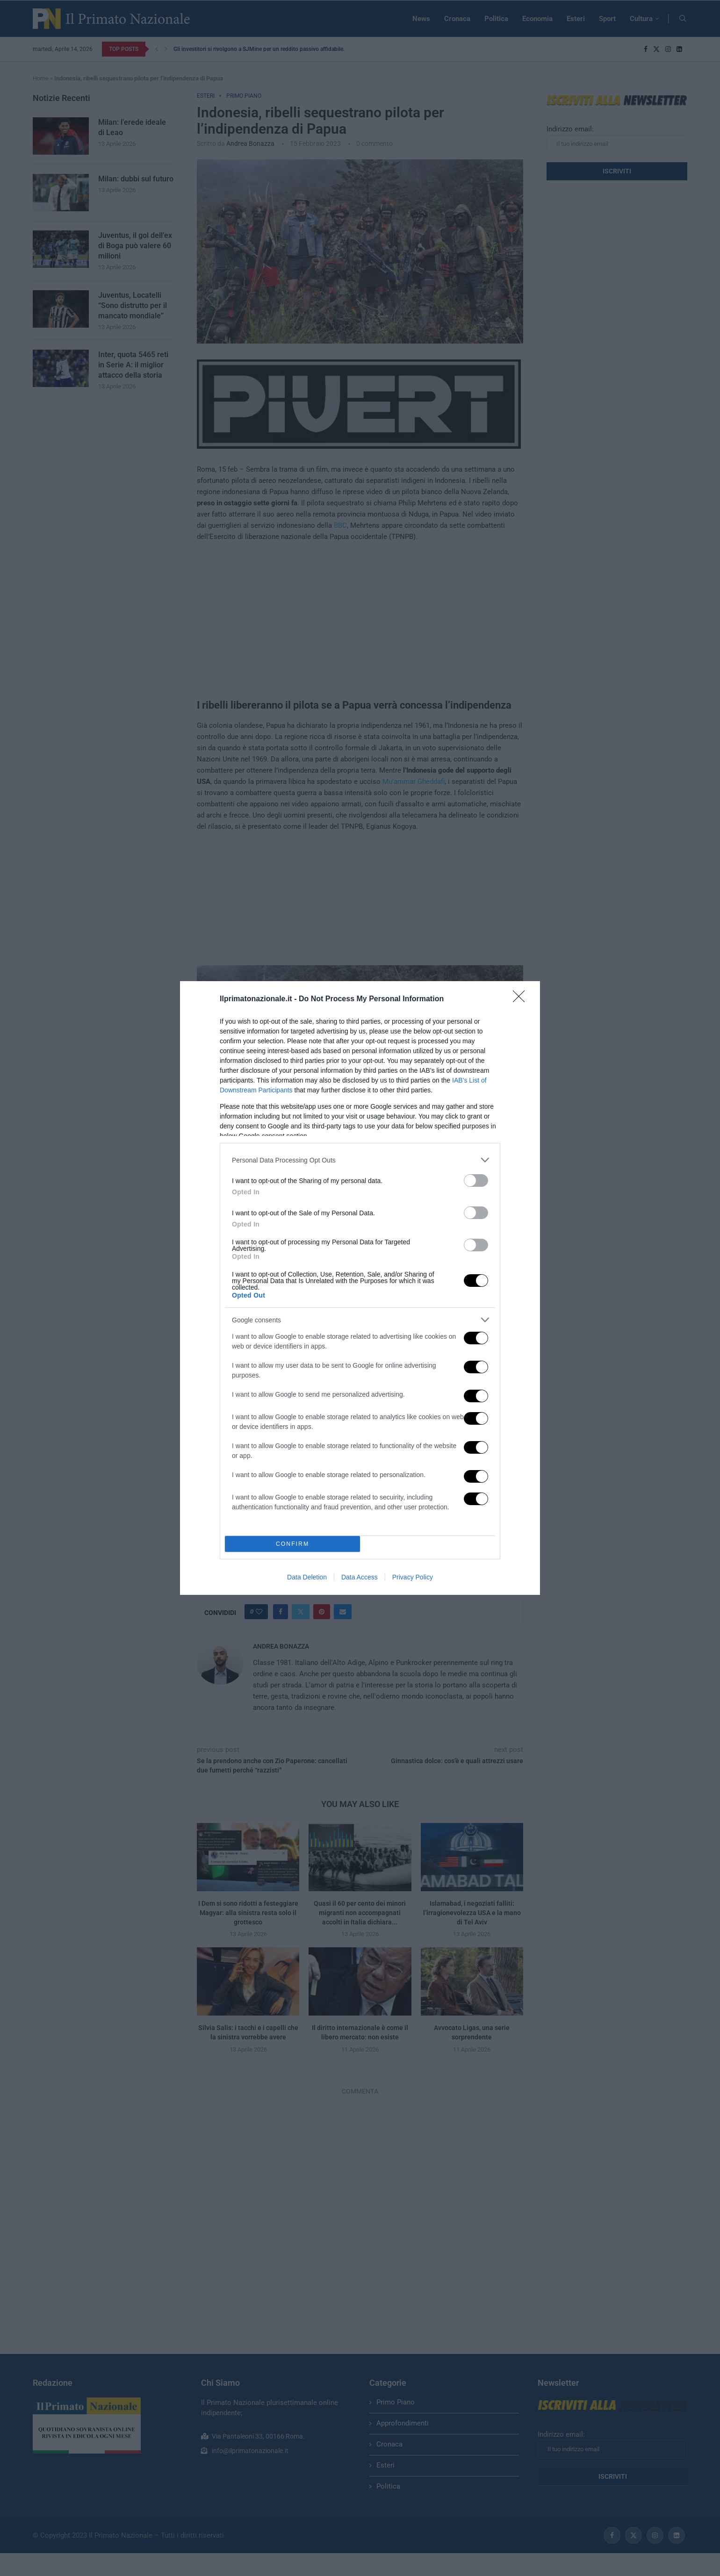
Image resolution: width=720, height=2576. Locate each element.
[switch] (476, 1180)
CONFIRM (292, 1543)
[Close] (522, 999)
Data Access (359, 1577)
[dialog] (360, 1288)
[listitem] (360, 1160)
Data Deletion (307, 1577)
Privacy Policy (412, 1577)
